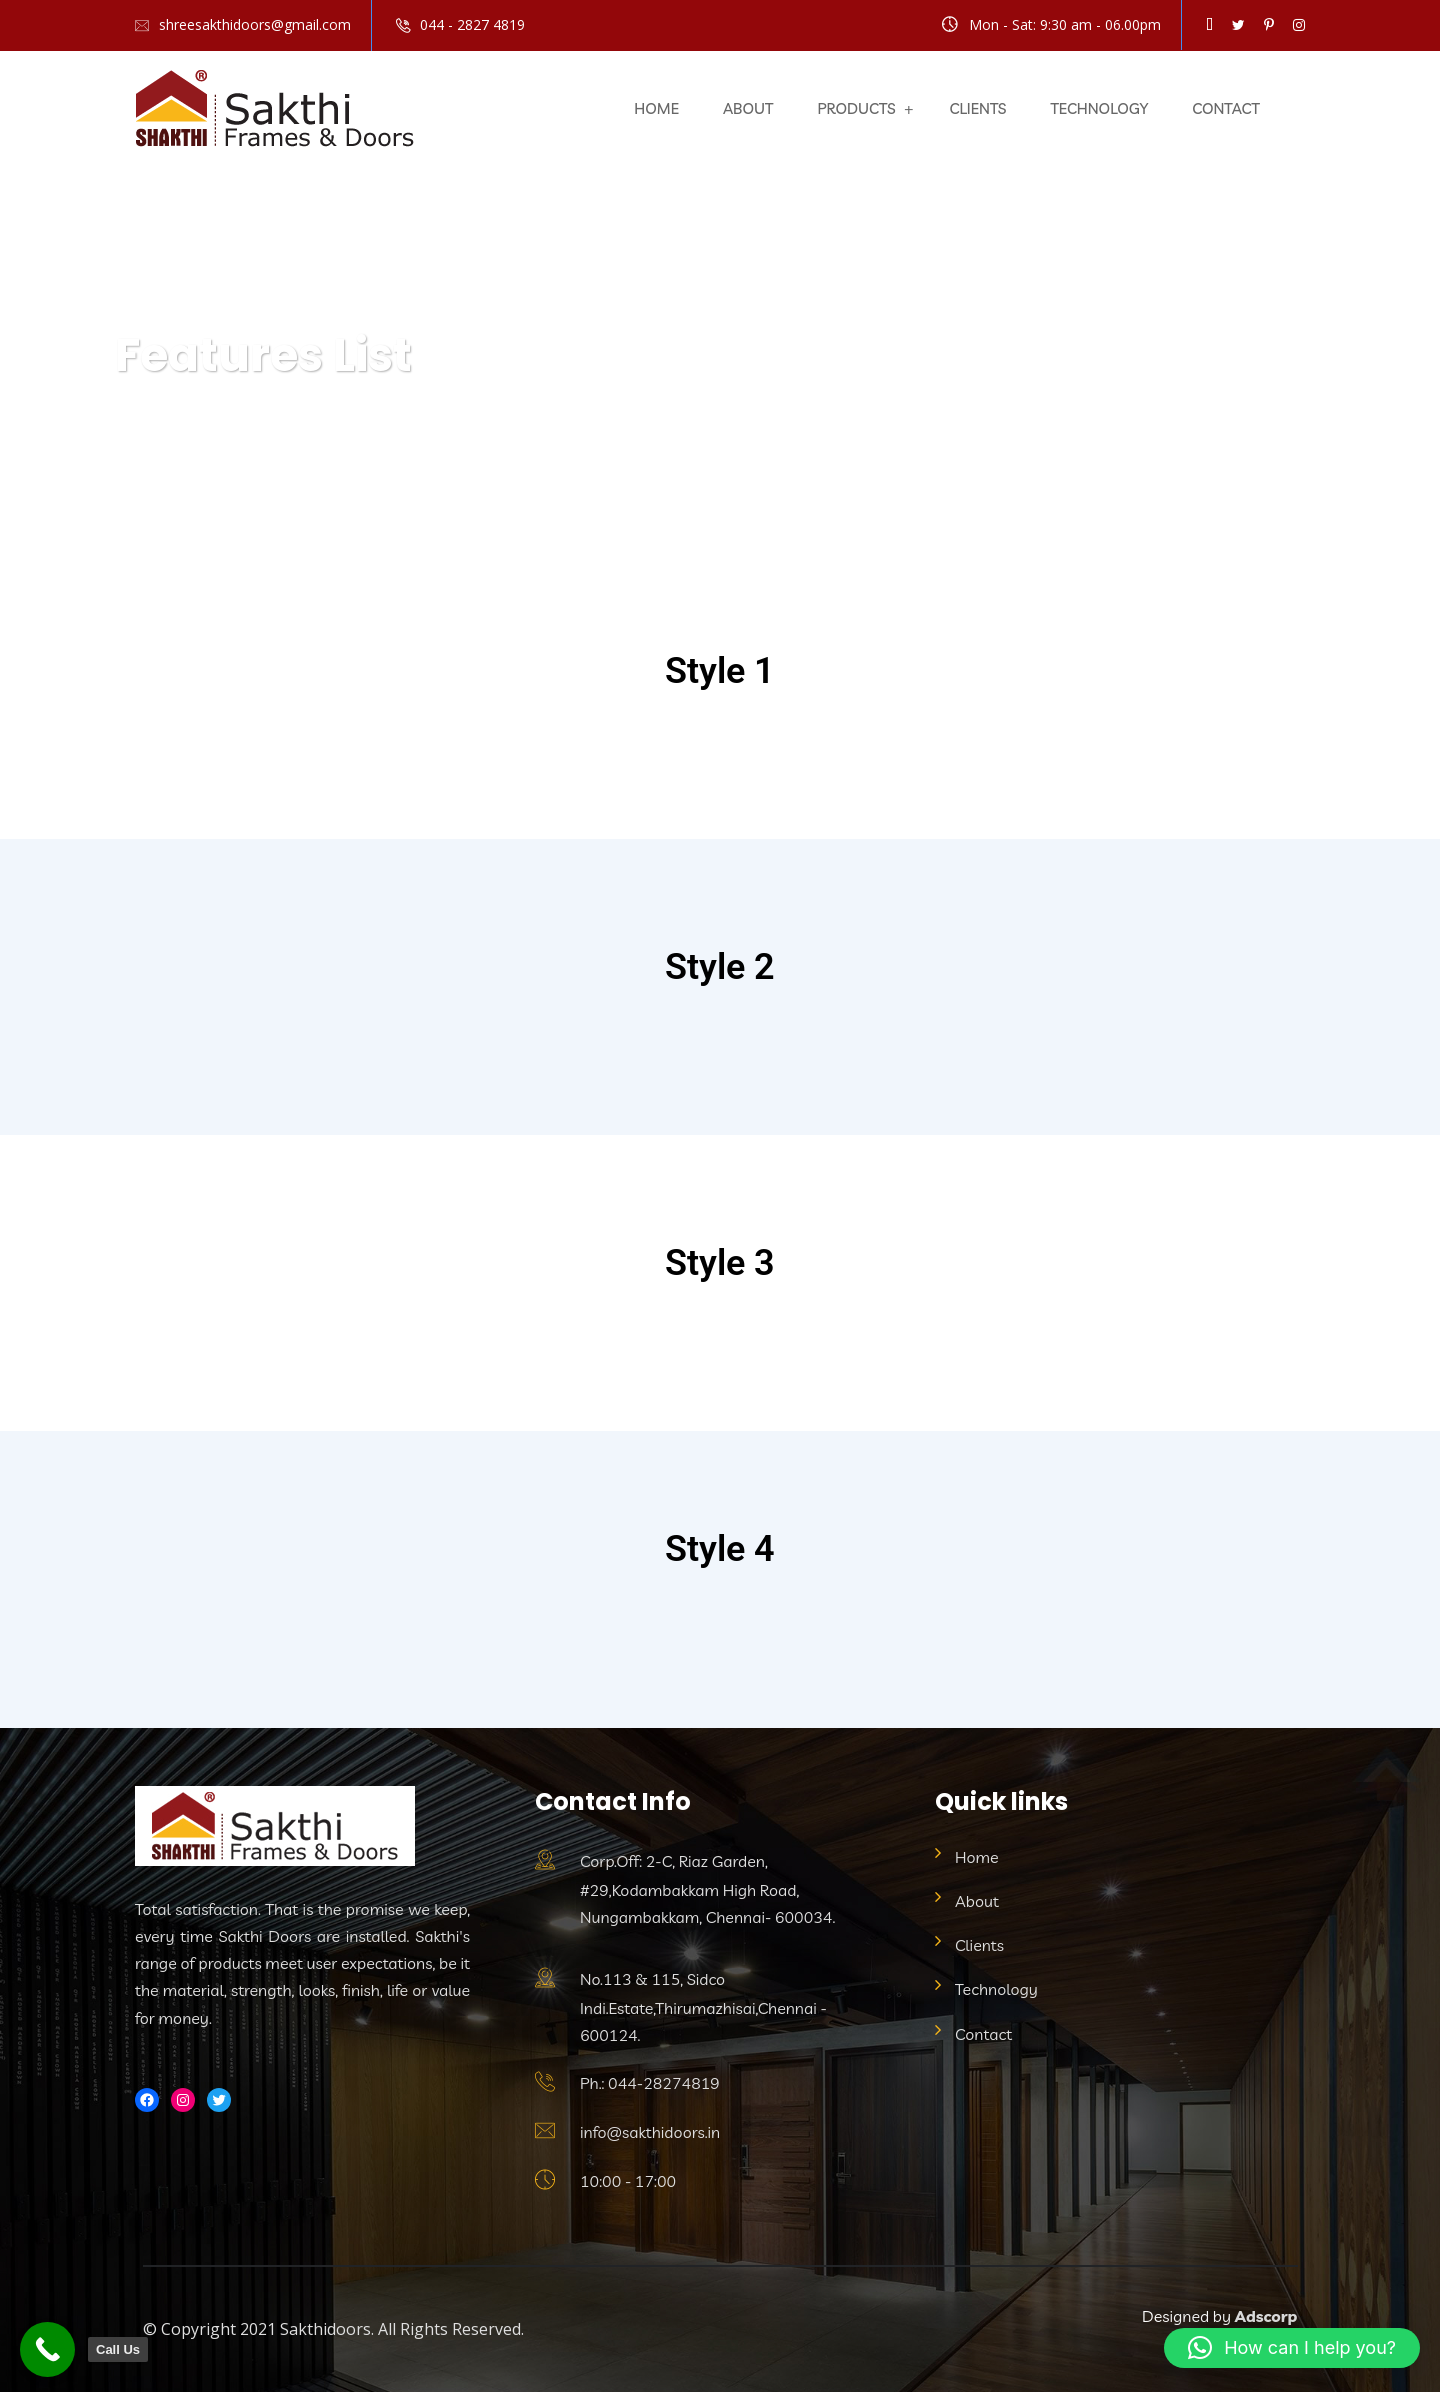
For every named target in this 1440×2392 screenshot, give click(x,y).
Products (856, 108)
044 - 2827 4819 (472, 24)
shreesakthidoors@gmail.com (255, 24)
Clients (978, 108)
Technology (1099, 108)
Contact (1226, 108)
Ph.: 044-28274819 (650, 2083)
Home (656, 108)
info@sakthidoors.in (650, 2132)
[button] (1292, 2348)
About (748, 108)
